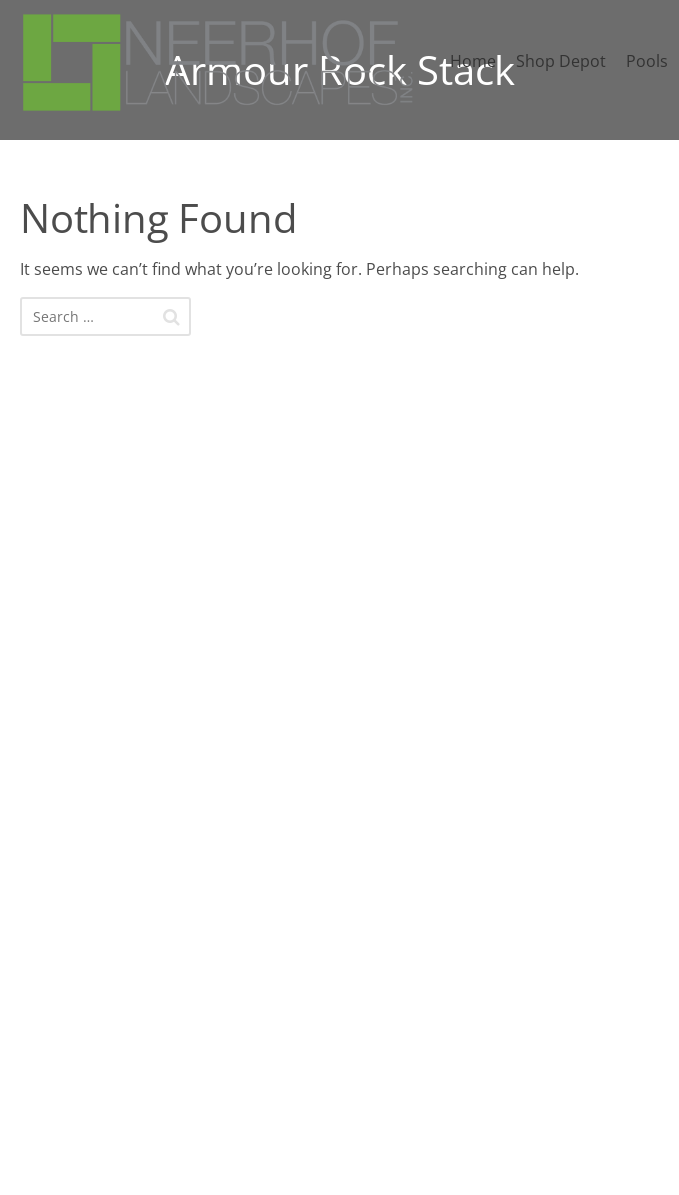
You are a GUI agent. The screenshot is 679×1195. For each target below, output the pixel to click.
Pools (647, 61)
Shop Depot (561, 61)
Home (473, 61)
